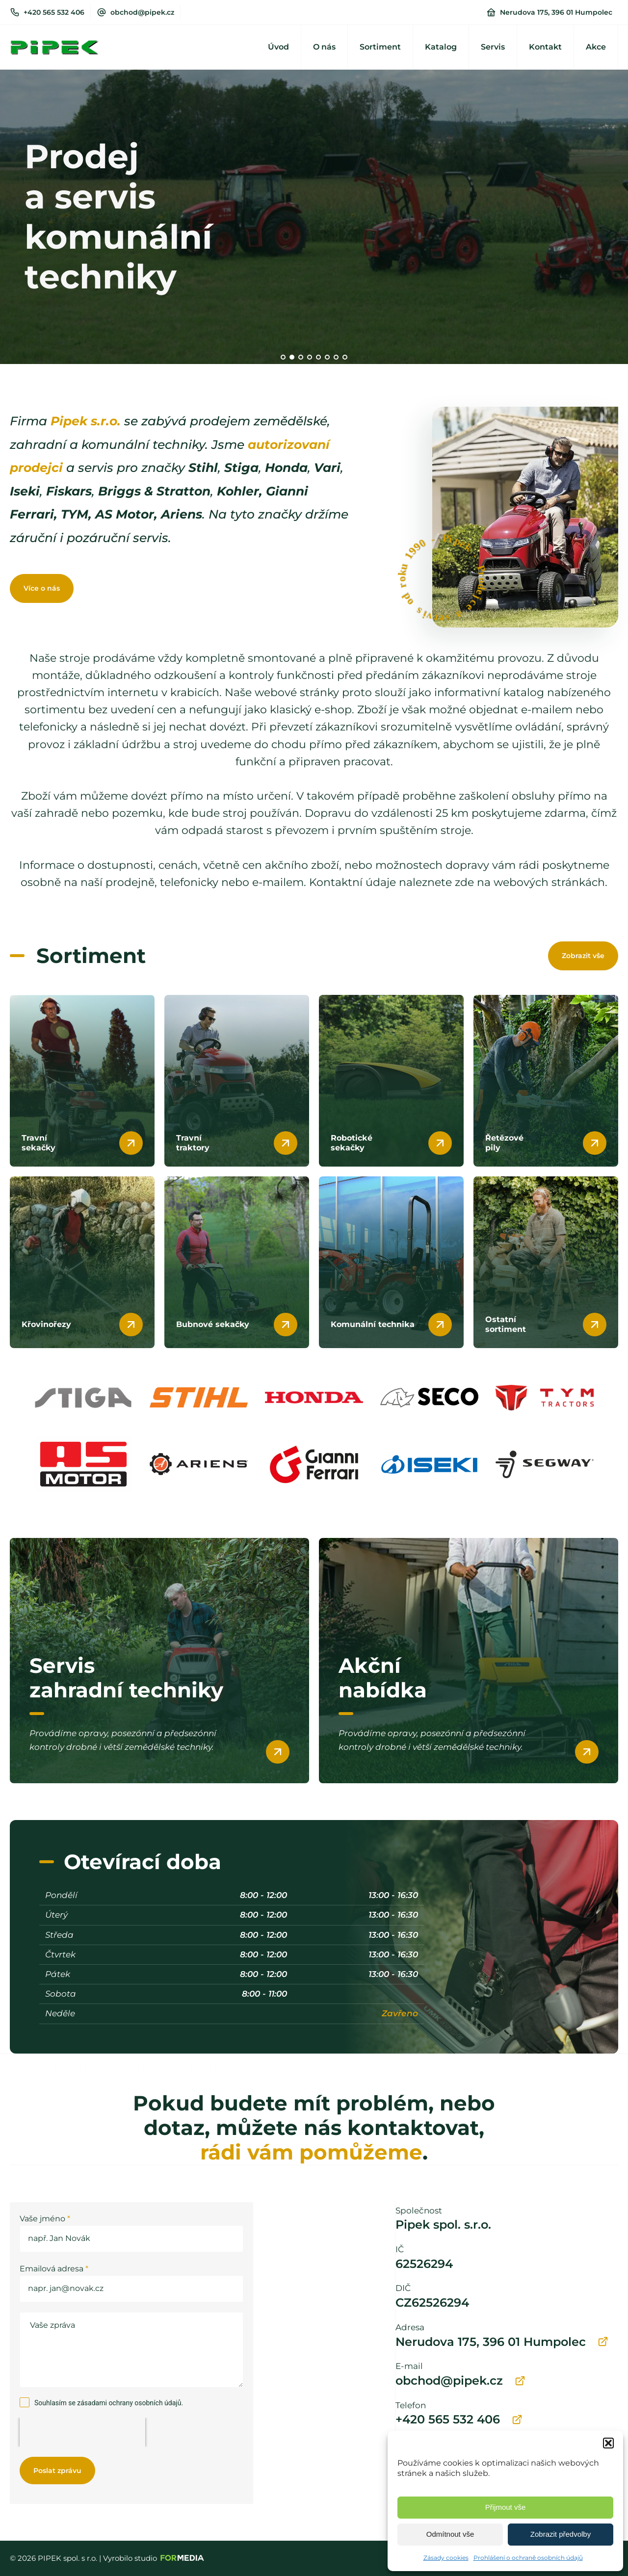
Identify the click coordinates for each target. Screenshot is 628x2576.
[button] (608, 2443)
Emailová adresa (54, 2268)
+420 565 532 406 (54, 12)
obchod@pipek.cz (142, 12)
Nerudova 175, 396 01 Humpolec (556, 12)
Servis (493, 47)
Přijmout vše (505, 2507)
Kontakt (545, 47)
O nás (324, 47)
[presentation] (82, 2432)
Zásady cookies (446, 2557)
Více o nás (42, 588)
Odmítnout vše (450, 2534)
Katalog (441, 47)
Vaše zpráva (131, 2350)
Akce (596, 47)
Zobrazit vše (583, 955)
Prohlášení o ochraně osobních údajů (528, 2557)
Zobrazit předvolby (560, 2534)
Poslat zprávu (57, 2470)
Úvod (278, 47)
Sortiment (380, 47)
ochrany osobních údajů (144, 2403)
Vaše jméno (45, 2218)
